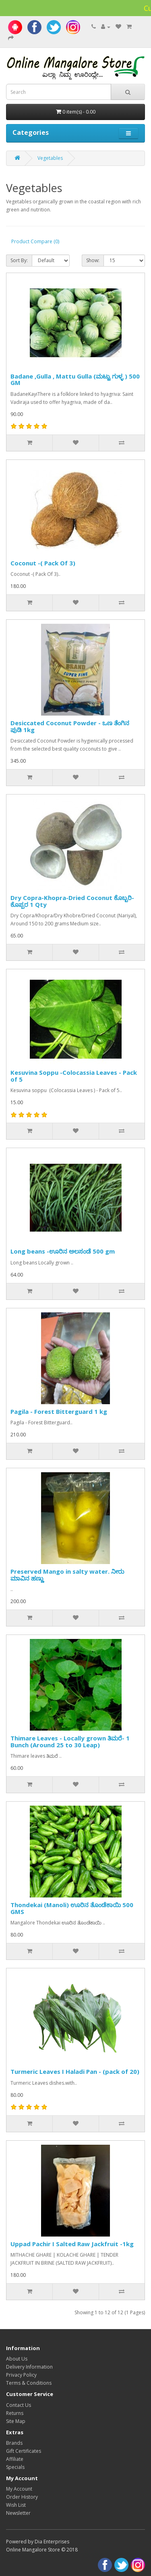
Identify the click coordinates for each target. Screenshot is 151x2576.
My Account (19, 2488)
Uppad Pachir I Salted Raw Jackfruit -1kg (72, 2244)
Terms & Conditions (29, 2382)
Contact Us (18, 2405)
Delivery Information (29, 2366)
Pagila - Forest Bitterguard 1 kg (58, 1411)
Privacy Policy (21, 2374)
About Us (16, 2358)
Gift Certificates (23, 2451)
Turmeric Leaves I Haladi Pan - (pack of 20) (74, 2071)
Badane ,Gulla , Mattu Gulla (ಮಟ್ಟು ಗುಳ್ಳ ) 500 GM (75, 379)
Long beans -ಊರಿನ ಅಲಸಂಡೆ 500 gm (62, 1251)
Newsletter (18, 2513)
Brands (14, 2442)
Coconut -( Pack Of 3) (42, 563)
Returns (14, 2413)
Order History (22, 2496)
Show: (92, 260)
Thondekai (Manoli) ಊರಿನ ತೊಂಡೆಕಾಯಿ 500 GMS (71, 1908)
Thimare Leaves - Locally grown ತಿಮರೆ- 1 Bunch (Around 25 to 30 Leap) (70, 1741)
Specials (15, 2467)
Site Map (15, 2421)
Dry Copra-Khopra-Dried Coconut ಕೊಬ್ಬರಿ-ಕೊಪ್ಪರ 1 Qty (72, 901)
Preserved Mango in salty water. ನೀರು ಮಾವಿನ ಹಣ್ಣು (67, 1574)
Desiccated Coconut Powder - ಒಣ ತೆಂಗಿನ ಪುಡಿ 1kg (69, 726)
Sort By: (19, 260)
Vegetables (50, 158)
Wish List (16, 2505)
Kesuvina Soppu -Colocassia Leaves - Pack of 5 (73, 1075)
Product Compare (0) (35, 241)
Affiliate (14, 2459)
